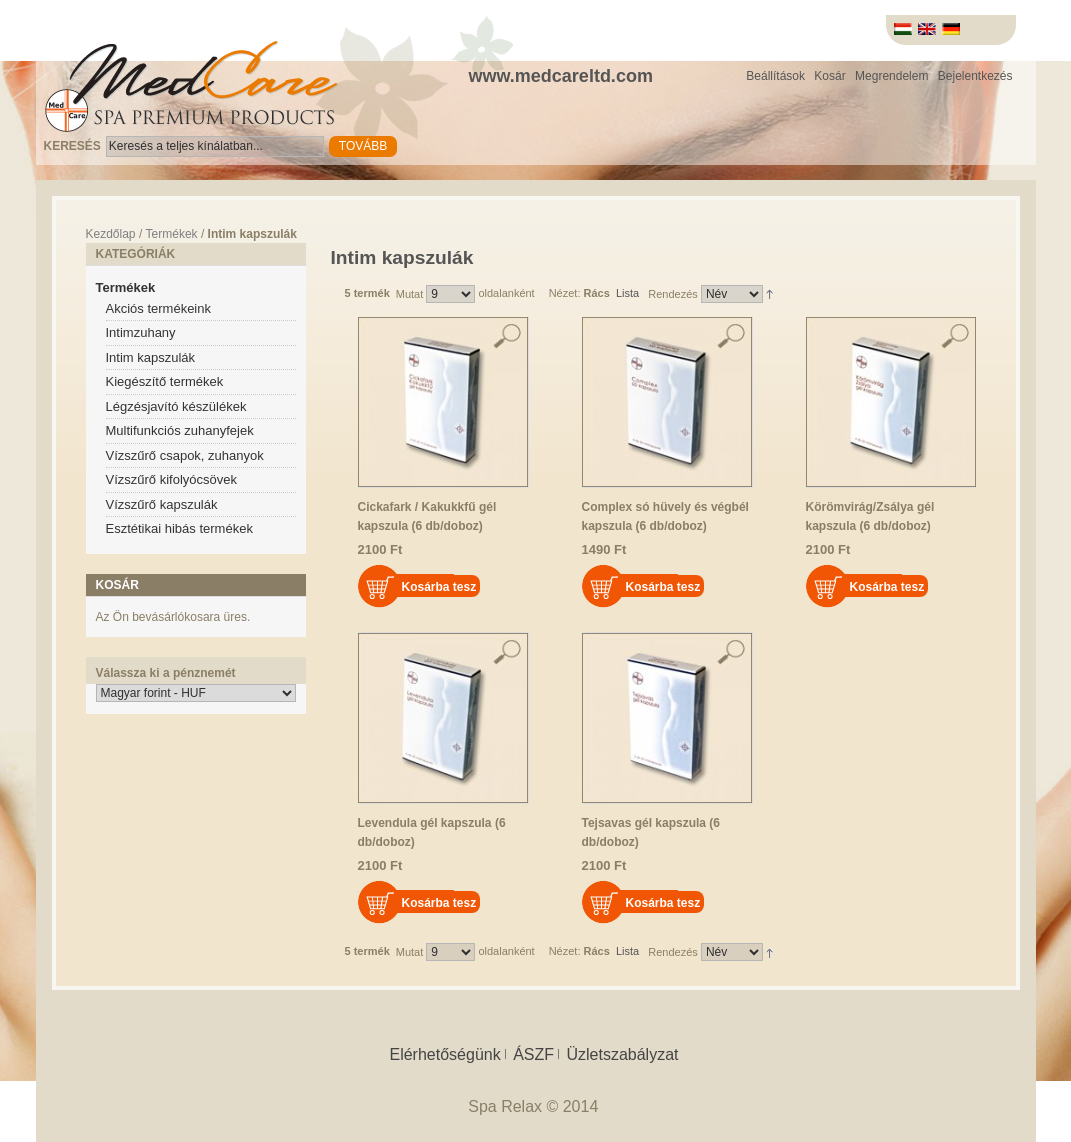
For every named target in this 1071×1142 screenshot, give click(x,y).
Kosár (829, 76)
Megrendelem (891, 76)
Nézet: (565, 293)
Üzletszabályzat (622, 1054)
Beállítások (775, 76)
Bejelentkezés (975, 76)
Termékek (172, 234)
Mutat (410, 294)
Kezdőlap (111, 234)
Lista (627, 293)
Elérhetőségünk (444, 1054)
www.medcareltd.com (561, 76)
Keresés (72, 146)
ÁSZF (533, 1054)
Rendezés (673, 294)
